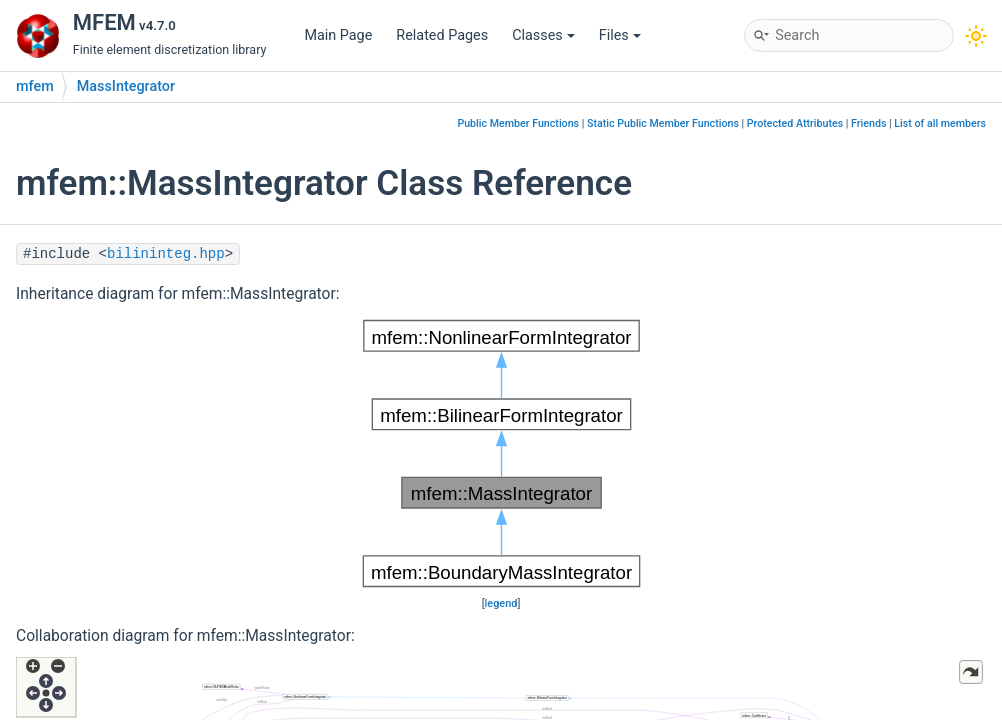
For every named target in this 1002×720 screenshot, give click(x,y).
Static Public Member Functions (663, 123)
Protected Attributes (795, 123)
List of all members (940, 123)
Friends (868, 123)
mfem (35, 86)
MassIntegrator (126, 86)
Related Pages (442, 35)
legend (501, 603)
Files (620, 35)
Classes (543, 35)
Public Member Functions (518, 123)
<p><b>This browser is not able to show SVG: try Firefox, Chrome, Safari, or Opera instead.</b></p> (501, 454)
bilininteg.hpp (166, 254)
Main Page (338, 35)
